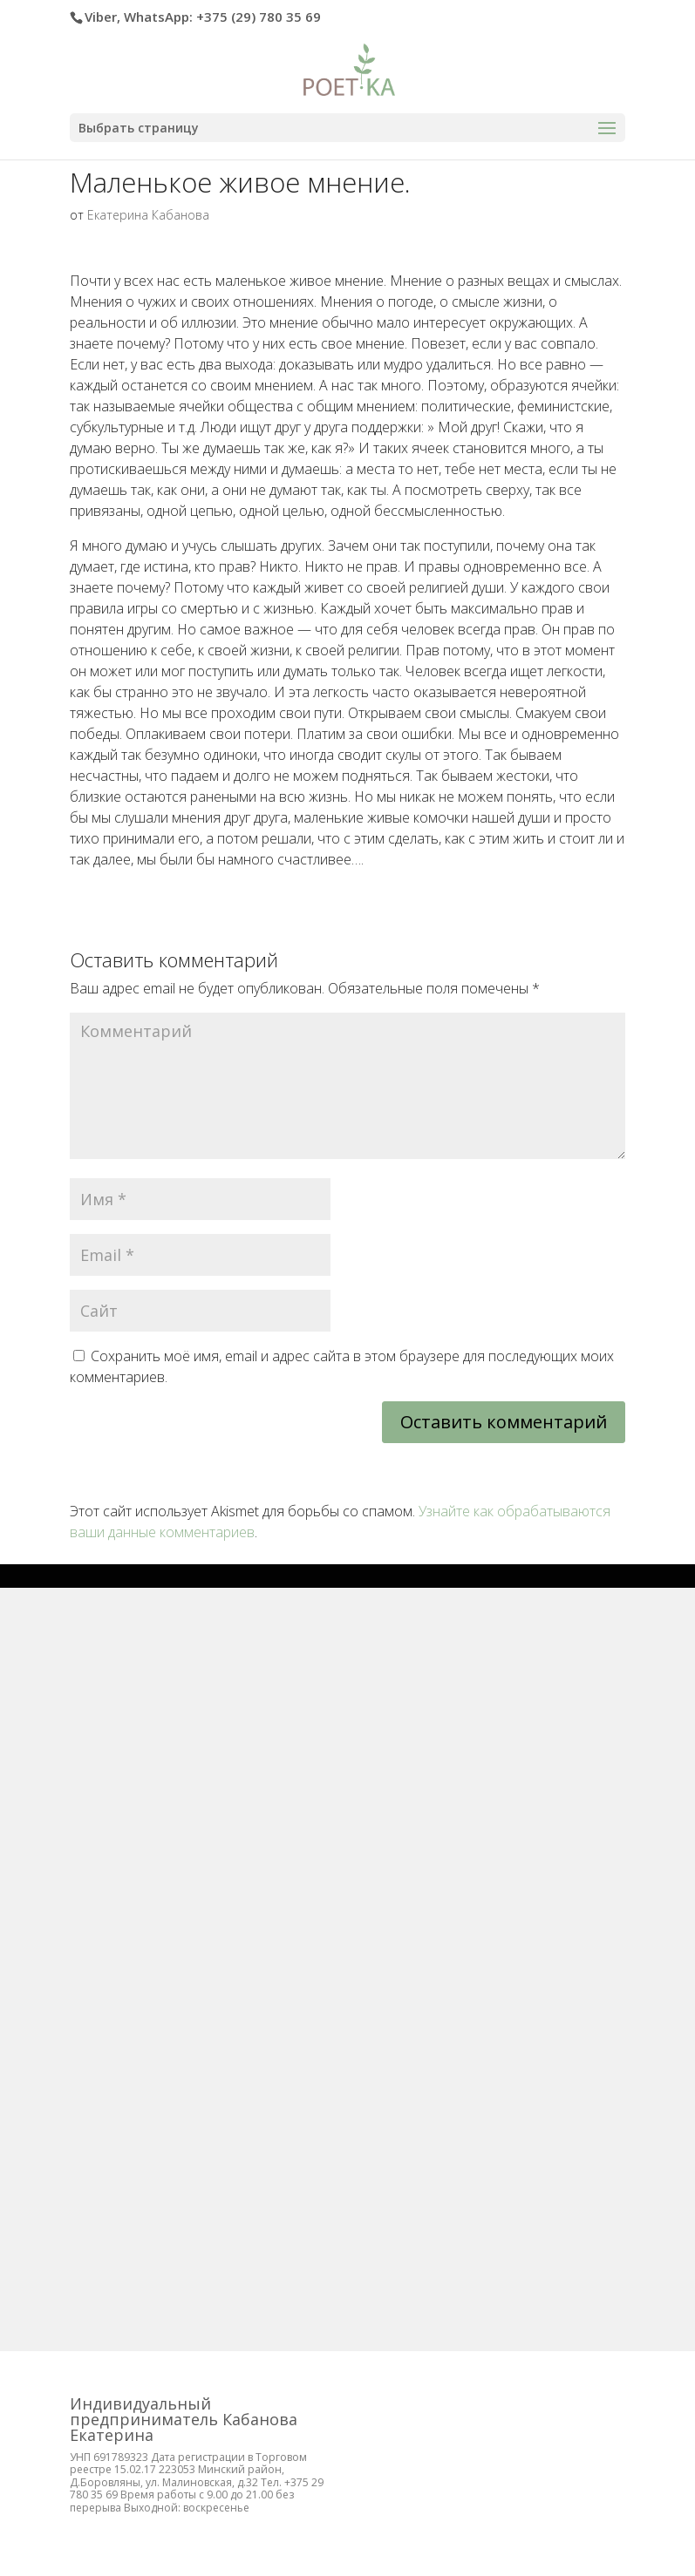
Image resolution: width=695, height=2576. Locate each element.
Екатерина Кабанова (148, 215)
